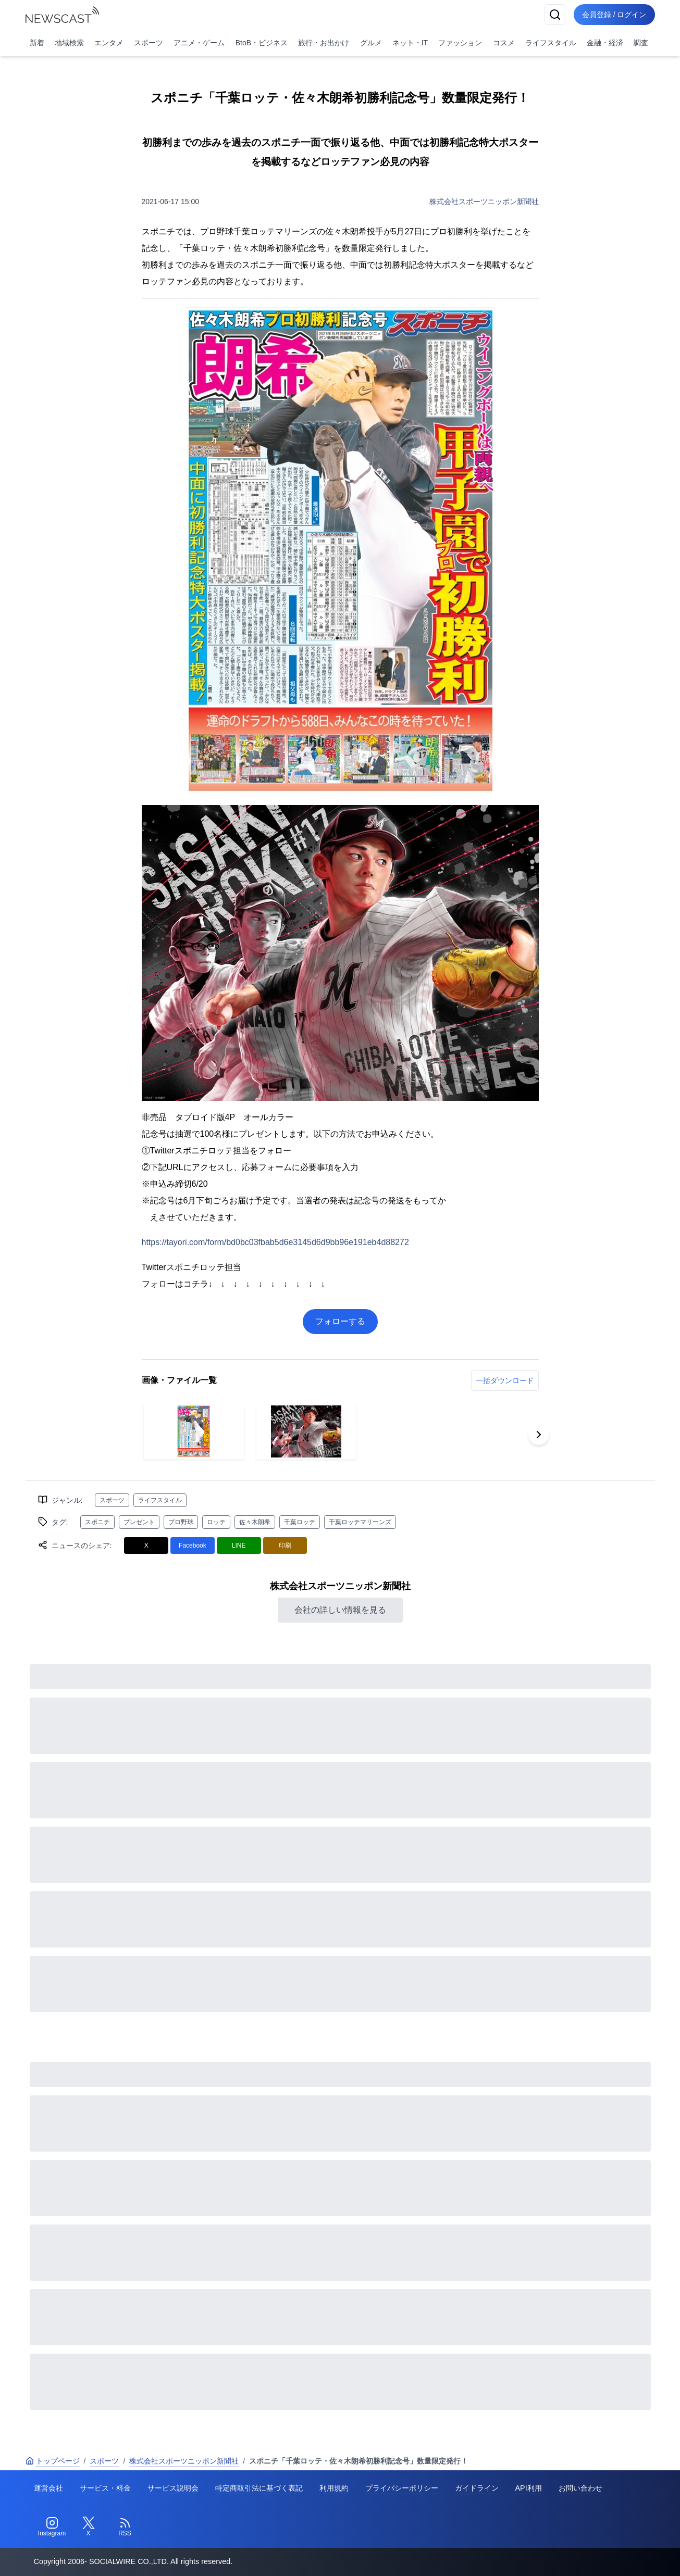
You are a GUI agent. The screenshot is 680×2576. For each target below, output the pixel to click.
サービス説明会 (173, 2488)
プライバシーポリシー (401, 2488)
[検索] (555, 14)
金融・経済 (605, 43)
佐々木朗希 (254, 1522)
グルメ (371, 43)
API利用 (528, 2488)
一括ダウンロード (505, 1380)
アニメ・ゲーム (199, 43)
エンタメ (108, 43)
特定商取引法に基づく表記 (259, 2488)
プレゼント (139, 1522)
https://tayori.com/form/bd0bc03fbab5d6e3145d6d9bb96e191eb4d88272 (275, 1242)
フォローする (340, 1321)
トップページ (53, 2461)
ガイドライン (477, 2488)
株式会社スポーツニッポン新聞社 (484, 201)
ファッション (460, 43)
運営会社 (48, 2488)
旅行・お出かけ (323, 43)
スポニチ (97, 1522)
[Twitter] (88, 2527)
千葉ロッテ (299, 1522)
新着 (37, 43)
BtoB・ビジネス (262, 43)
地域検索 (69, 43)
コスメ (504, 43)
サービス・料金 (105, 2488)
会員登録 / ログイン (614, 14)
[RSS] (125, 2527)
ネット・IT (410, 43)
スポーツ (148, 43)
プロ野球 (180, 1522)
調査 (641, 43)
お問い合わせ (580, 2488)
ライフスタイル (550, 43)
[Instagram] (52, 2527)
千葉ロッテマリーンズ (360, 1522)
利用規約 (334, 2488)
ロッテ (216, 1522)
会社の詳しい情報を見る (340, 1609)
